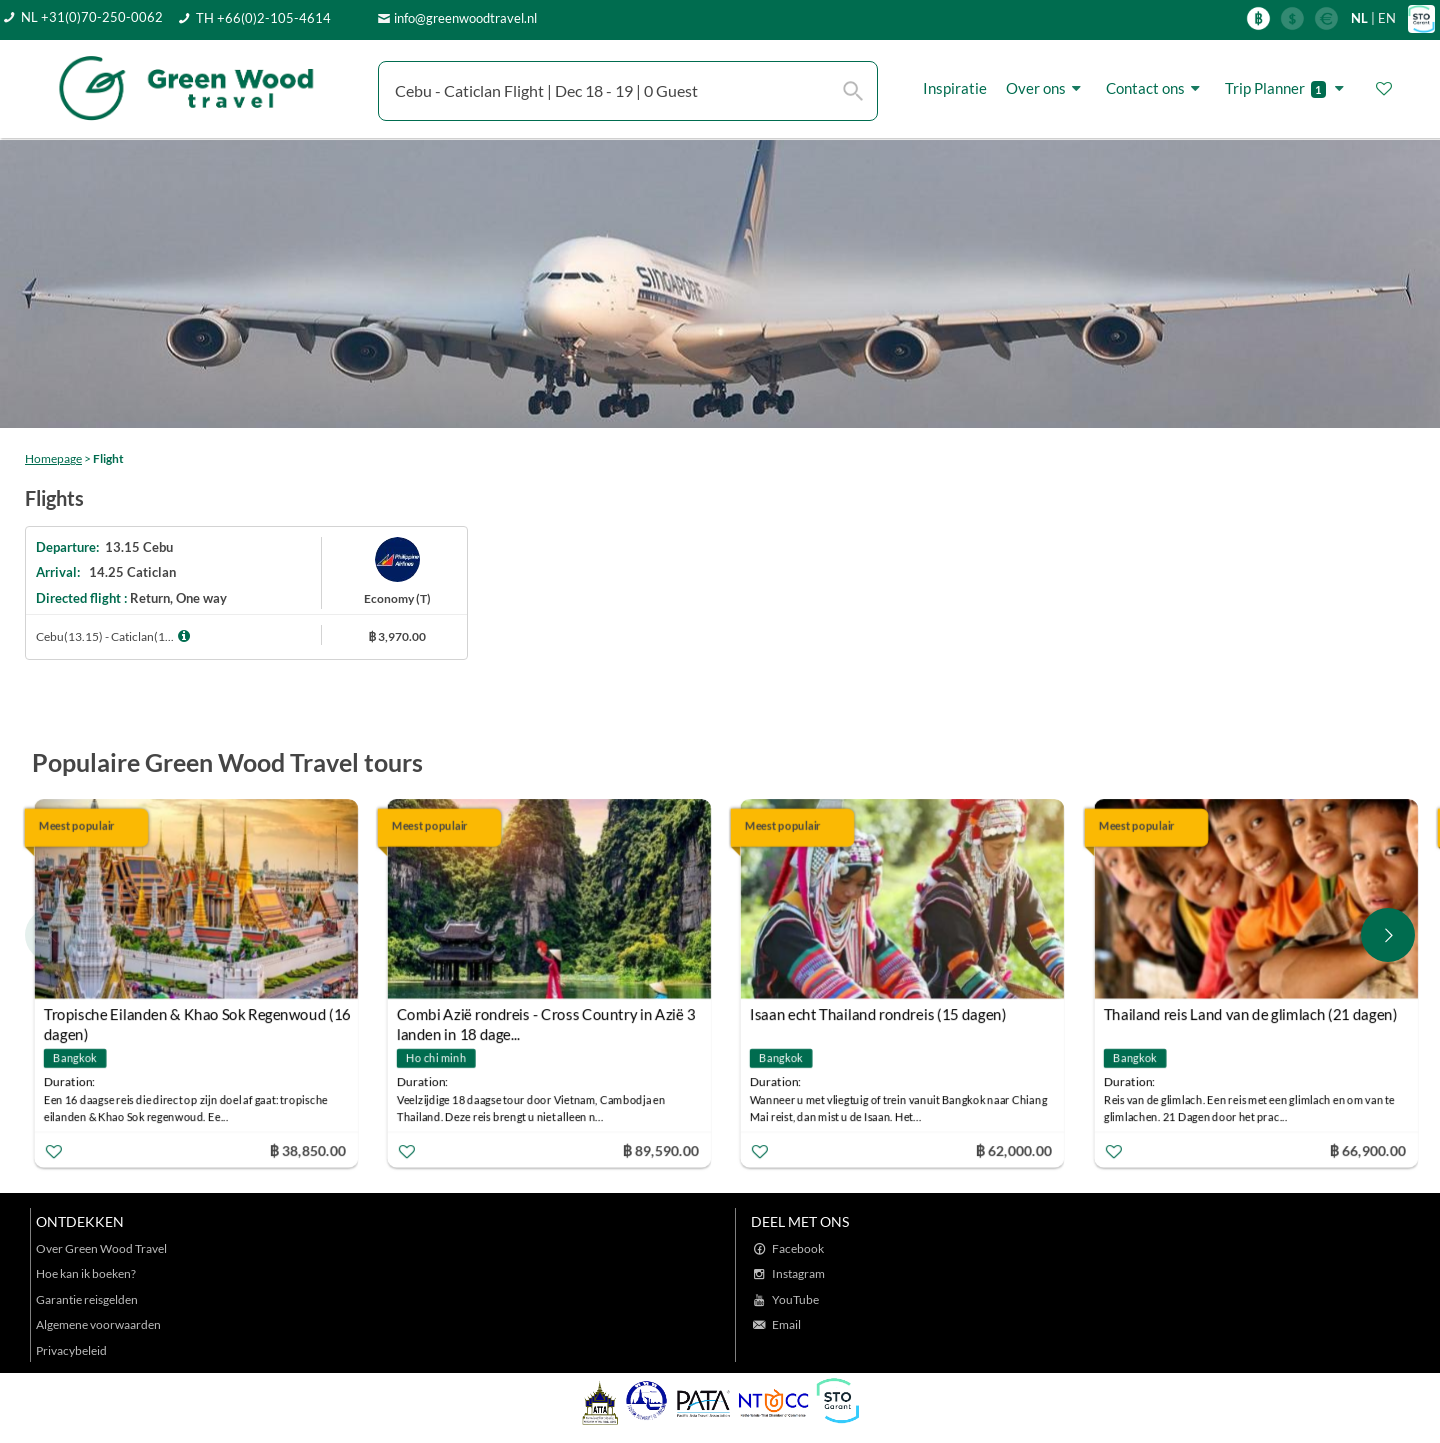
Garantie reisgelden (87, 1299)
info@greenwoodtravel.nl (465, 18)
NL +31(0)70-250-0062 (92, 17)
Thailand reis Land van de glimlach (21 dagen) (1250, 1014)
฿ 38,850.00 (307, 1149)
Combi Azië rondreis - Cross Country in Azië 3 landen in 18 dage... (546, 1016)
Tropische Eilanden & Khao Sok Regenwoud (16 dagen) (197, 1016)
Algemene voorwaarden (98, 1324)
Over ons (1046, 88)
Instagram (798, 1273)
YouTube (795, 1299)
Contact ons (1156, 88)
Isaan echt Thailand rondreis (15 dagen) (878, 1014)
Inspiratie (955, 88)
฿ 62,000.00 (1014, 1149)
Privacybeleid (71, 1350)
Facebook (798, 1248)
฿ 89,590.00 (661, 1149)
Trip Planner (1287, 88)
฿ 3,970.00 (397, 636)
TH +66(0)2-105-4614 (263, 18)
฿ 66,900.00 (1367, 1149)
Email (786, 1324)
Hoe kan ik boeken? (86, 1273)
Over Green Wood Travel (101, 1248)
